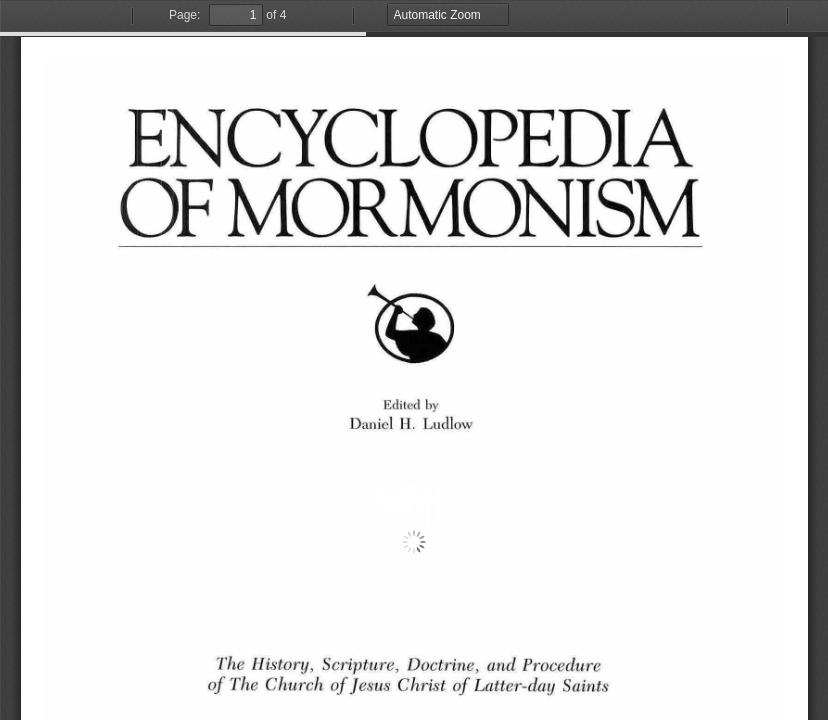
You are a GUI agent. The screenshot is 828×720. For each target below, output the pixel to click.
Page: (184, 15)
